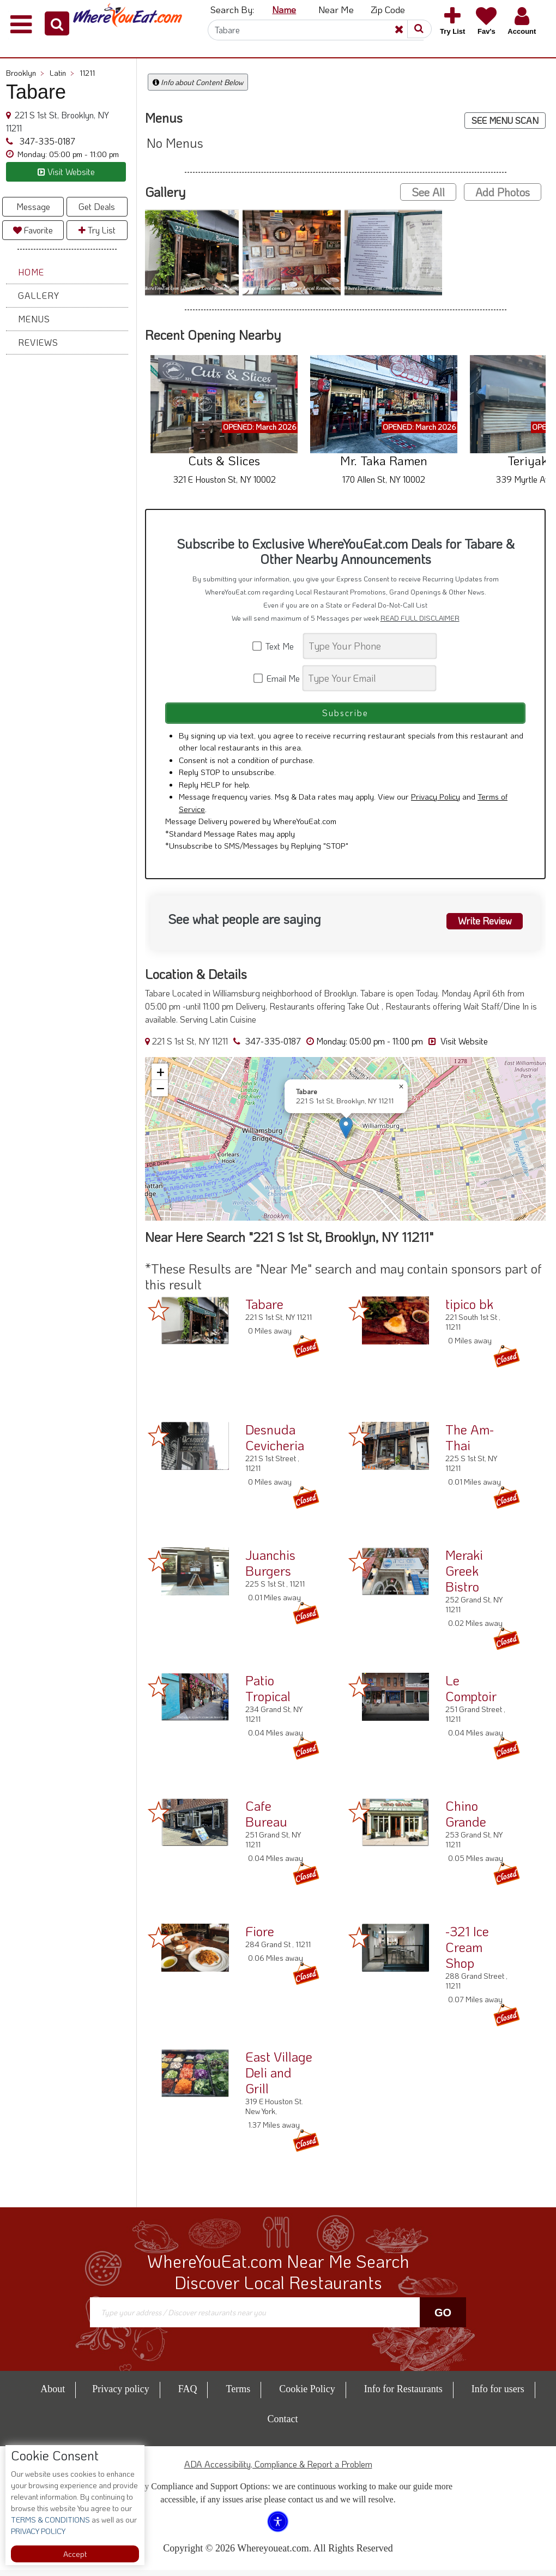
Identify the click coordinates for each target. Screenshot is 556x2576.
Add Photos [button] (502, 192)
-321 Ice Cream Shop (467, 1953)
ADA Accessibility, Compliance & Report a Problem (278, 2470)
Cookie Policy (307, 2394)
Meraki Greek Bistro (464, 1576)
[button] (57, 23)
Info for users (498, 2394)
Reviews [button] (38, 342)
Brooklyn (25, 73)
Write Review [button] (480, 925)
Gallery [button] (38, 295)
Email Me (277, 678)
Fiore (259, 1937)
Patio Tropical (268, 1694)
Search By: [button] (232, 9)
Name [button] (284, 9)
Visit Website (458, 1047)
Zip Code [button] (388, 9)
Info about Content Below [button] (198, 82)
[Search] (316, 30)
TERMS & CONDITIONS (50, 2519)
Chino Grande (465, 1819)
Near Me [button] (336, 9)
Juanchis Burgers (270, 1568)
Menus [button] (34, 319)
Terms (238, 2394)
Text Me (276, 646)
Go (442, 2318)
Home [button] (31, 272)
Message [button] (33, 206)
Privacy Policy (435, 802)
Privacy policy (120, 2394)
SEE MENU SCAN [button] (505, 120)
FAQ (187, 2394)
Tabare (264, 1309)
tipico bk (469, 1309)
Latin (62, 73)
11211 (87, 73)
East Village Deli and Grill (278, 2078)
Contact (283, 2424)
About (52, 2394)
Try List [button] (97, 230)
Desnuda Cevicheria (274, 1443)
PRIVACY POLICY (38, 2531)
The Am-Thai (469, 1443)
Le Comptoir (471, 1694)
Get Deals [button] (96, 206)
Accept (75, 2554)
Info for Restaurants (403, 2394)
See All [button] (428, 192)
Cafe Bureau (266, 1819)
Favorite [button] (33, 230)
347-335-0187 (46, 141)
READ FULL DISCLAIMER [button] (420, 618)
